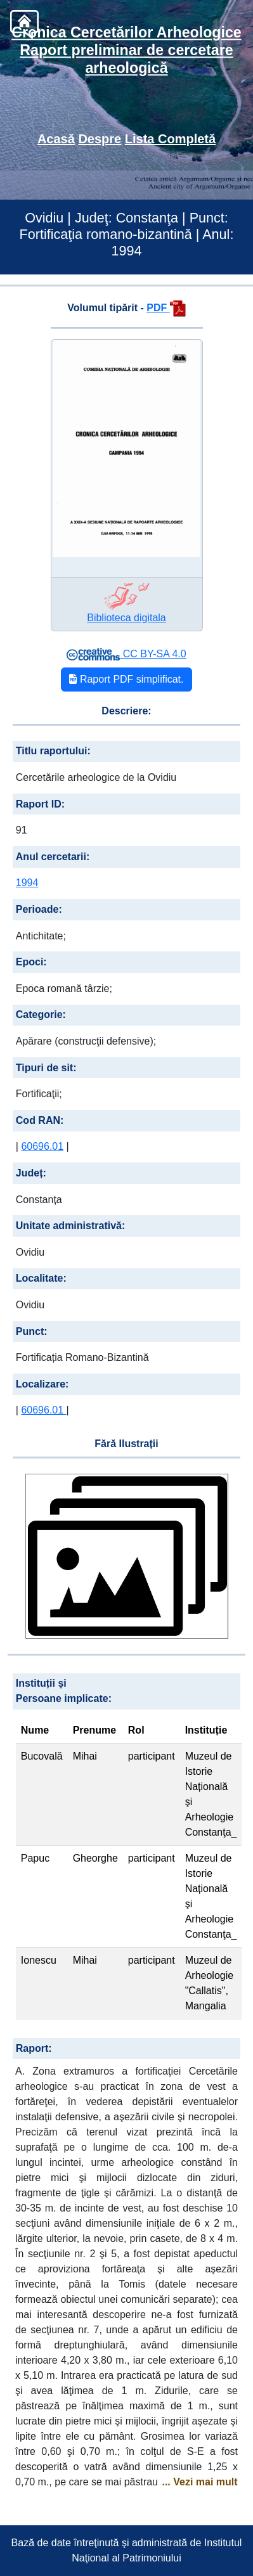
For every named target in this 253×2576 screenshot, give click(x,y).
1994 (27, 882)
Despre (99, 139)
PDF (165, 307)
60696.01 (42, 1146)
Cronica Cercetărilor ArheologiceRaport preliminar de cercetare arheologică (126, 50)
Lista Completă (170, 139)
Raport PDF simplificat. (126, 679)
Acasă (56, 139)
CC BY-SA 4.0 (126, 653)
